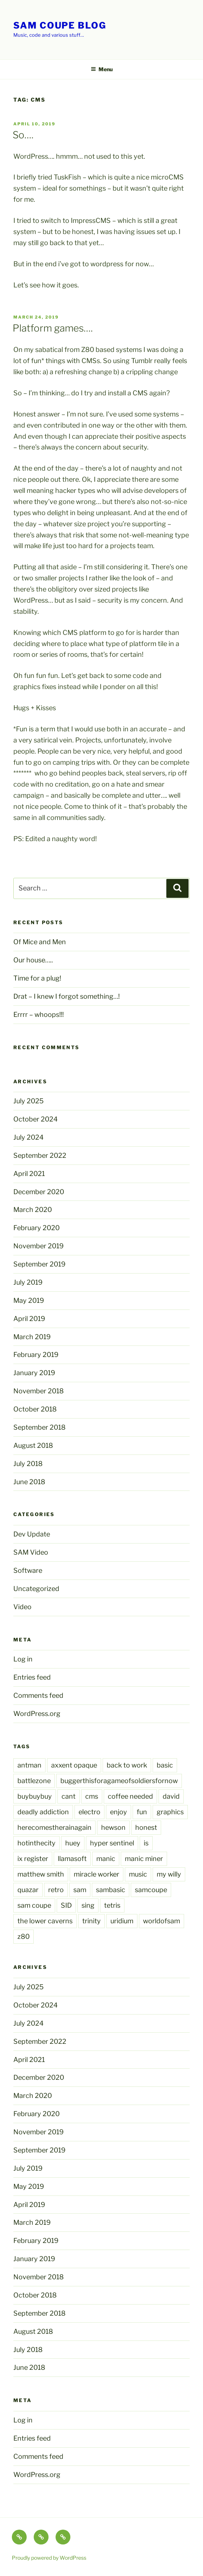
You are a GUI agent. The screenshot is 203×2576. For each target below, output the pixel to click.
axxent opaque (74, 1765)
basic (165, 1765)
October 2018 (35, 1409)
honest (146, 1827)
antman (29, 1765)
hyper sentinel (112, 1843)
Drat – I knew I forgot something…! (66, 996)
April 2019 (29, 1318)
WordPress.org (36, 1713)
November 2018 (38, 1391)
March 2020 (32, 1209)
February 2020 (36, 1228)
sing (87, 1905)
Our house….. (33, 960)
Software (27, 1570)
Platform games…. (53, 328)
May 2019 (28, 1300)
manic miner (144, 1858)
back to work (127, 1765)
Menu (102, 69)
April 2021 (29, 1173)
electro (89, 1812)
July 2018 (28, 1463)
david (171, 1796)
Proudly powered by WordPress (49, 2557)
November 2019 (38, 1246)
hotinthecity (36, 1843)
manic (105, 1858)
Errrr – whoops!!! (38, 1014)
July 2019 (28, 1282)
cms (91, 1796)
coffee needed (130, 1796)
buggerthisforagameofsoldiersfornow (119, 1781)
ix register (32, 1858)
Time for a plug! (37, 978)
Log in (23, 1659)
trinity (91, 1921)
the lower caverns (45, 1921)
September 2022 (39, 1155)
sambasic (110, 1890)
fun (142, 1812)
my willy (169, 1874)
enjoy (118, 1812)
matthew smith (40, 1874)
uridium (121, 1921)
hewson (113, 1827)
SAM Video (30, 1552)
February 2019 (36, 1354)
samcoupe (151, 1890)
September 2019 (39, 1264)
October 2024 (35, 1119)
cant (68, 1796)
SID (66, 1905)
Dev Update (31, 1534)
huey (72, 1843)
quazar (28, 1890)
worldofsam (161, 1921)
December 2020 (38, 1192)
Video (22, 1607)
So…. (23, 135)
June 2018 (29, 1482)
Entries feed (32, 1677)
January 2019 (34, 1373)
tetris (112, 1905)
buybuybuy (34, 1796)
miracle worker (96, 1874)
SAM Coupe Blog (59, 25)
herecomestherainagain (54, 1827)
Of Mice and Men (39, 942)
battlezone (34, 1781)
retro (56, 1890)
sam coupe (34, 1905)
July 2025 (28, 1101)
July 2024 (28, 1137)
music (138, 1874)
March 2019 (32, 1337)
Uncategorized (36, 1588)
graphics (170, 1812)
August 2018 (33, 1445)
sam (79, 1890)
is (146, 1843)
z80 (23, 1936)
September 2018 (39, 1427)
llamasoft (72, 1858)
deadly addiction (43, 1812)
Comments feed (38, 1695)
